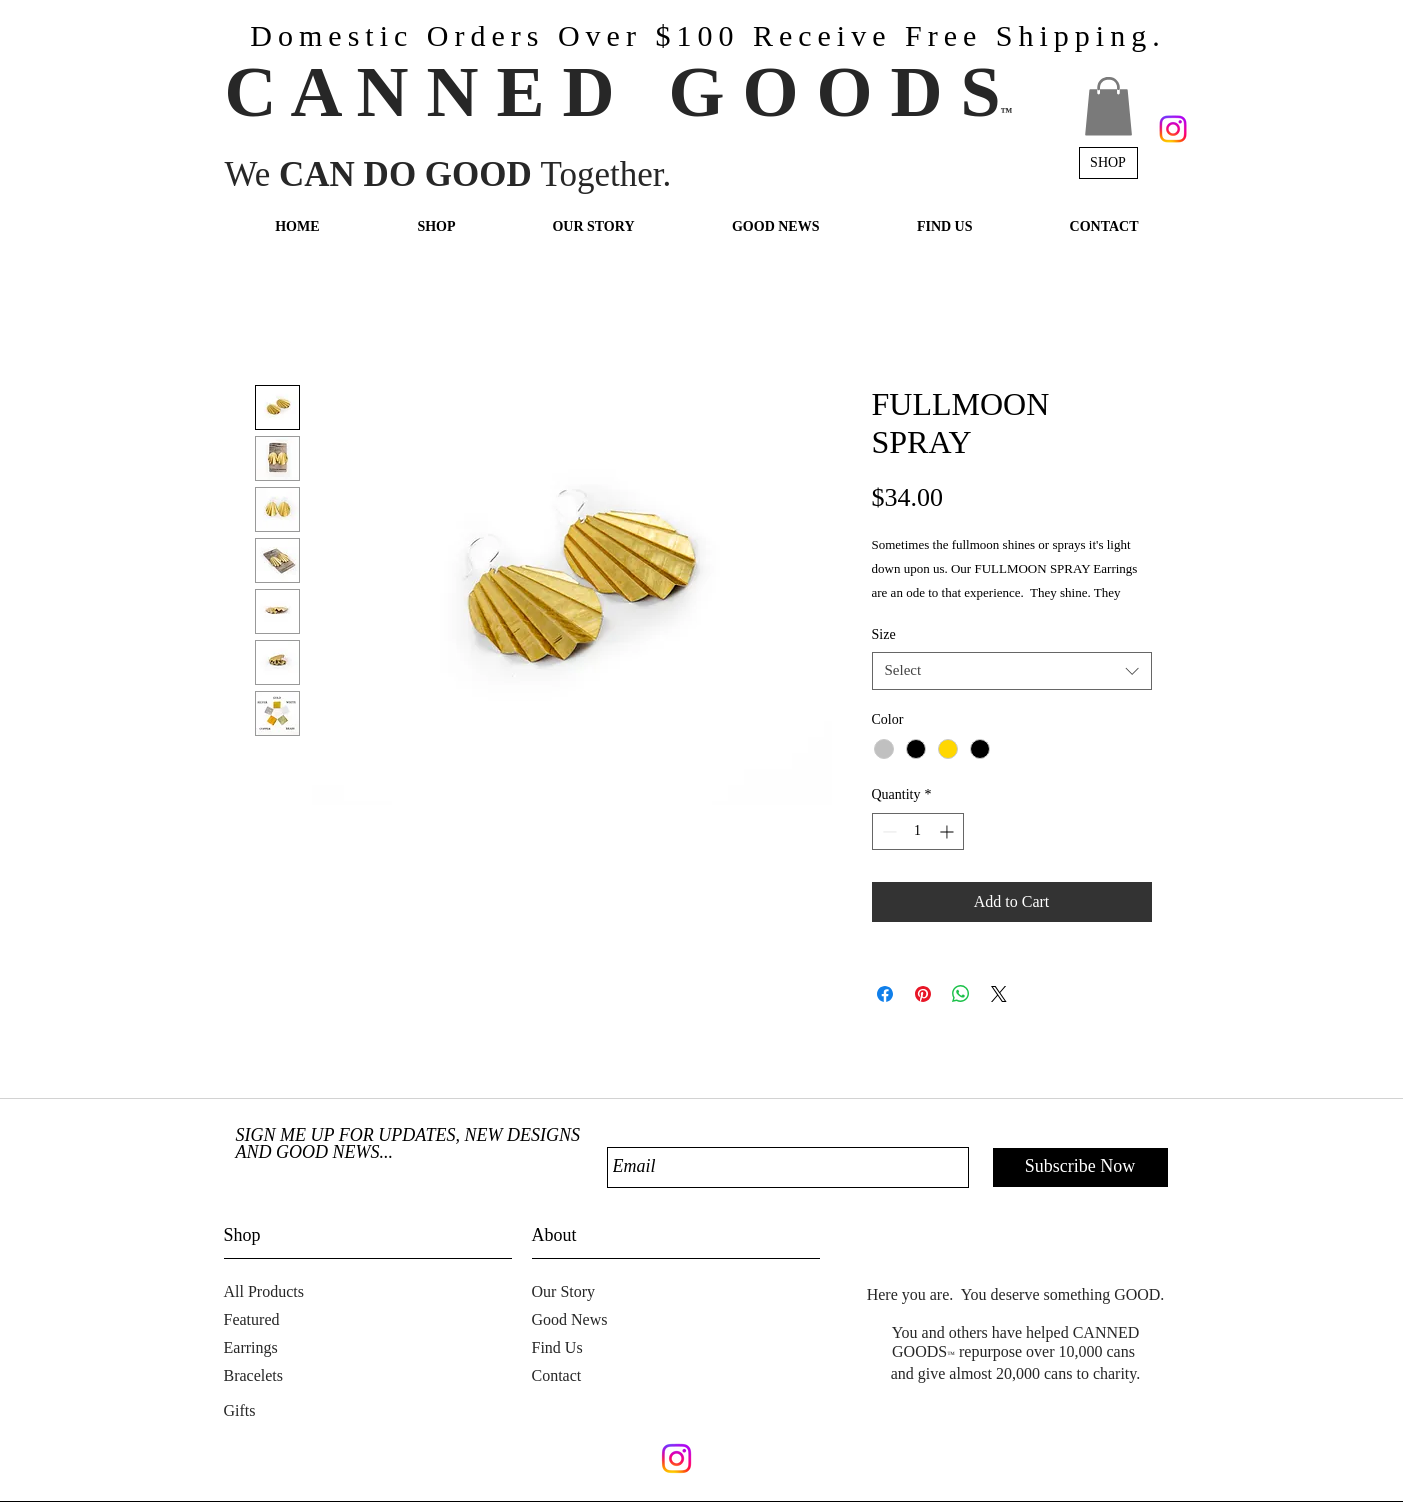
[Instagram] (1173, 129)
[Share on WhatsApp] (961, 994)
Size (884, 634)
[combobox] (1012, 671)
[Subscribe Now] (1080, 1167)
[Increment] (948, 831)
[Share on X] (999, 994)
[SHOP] (1108, 163)
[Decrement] (887, 831)
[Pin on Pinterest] (923, 994)
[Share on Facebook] (885, 994)
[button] (1108, 106)
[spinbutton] (918, 831)
